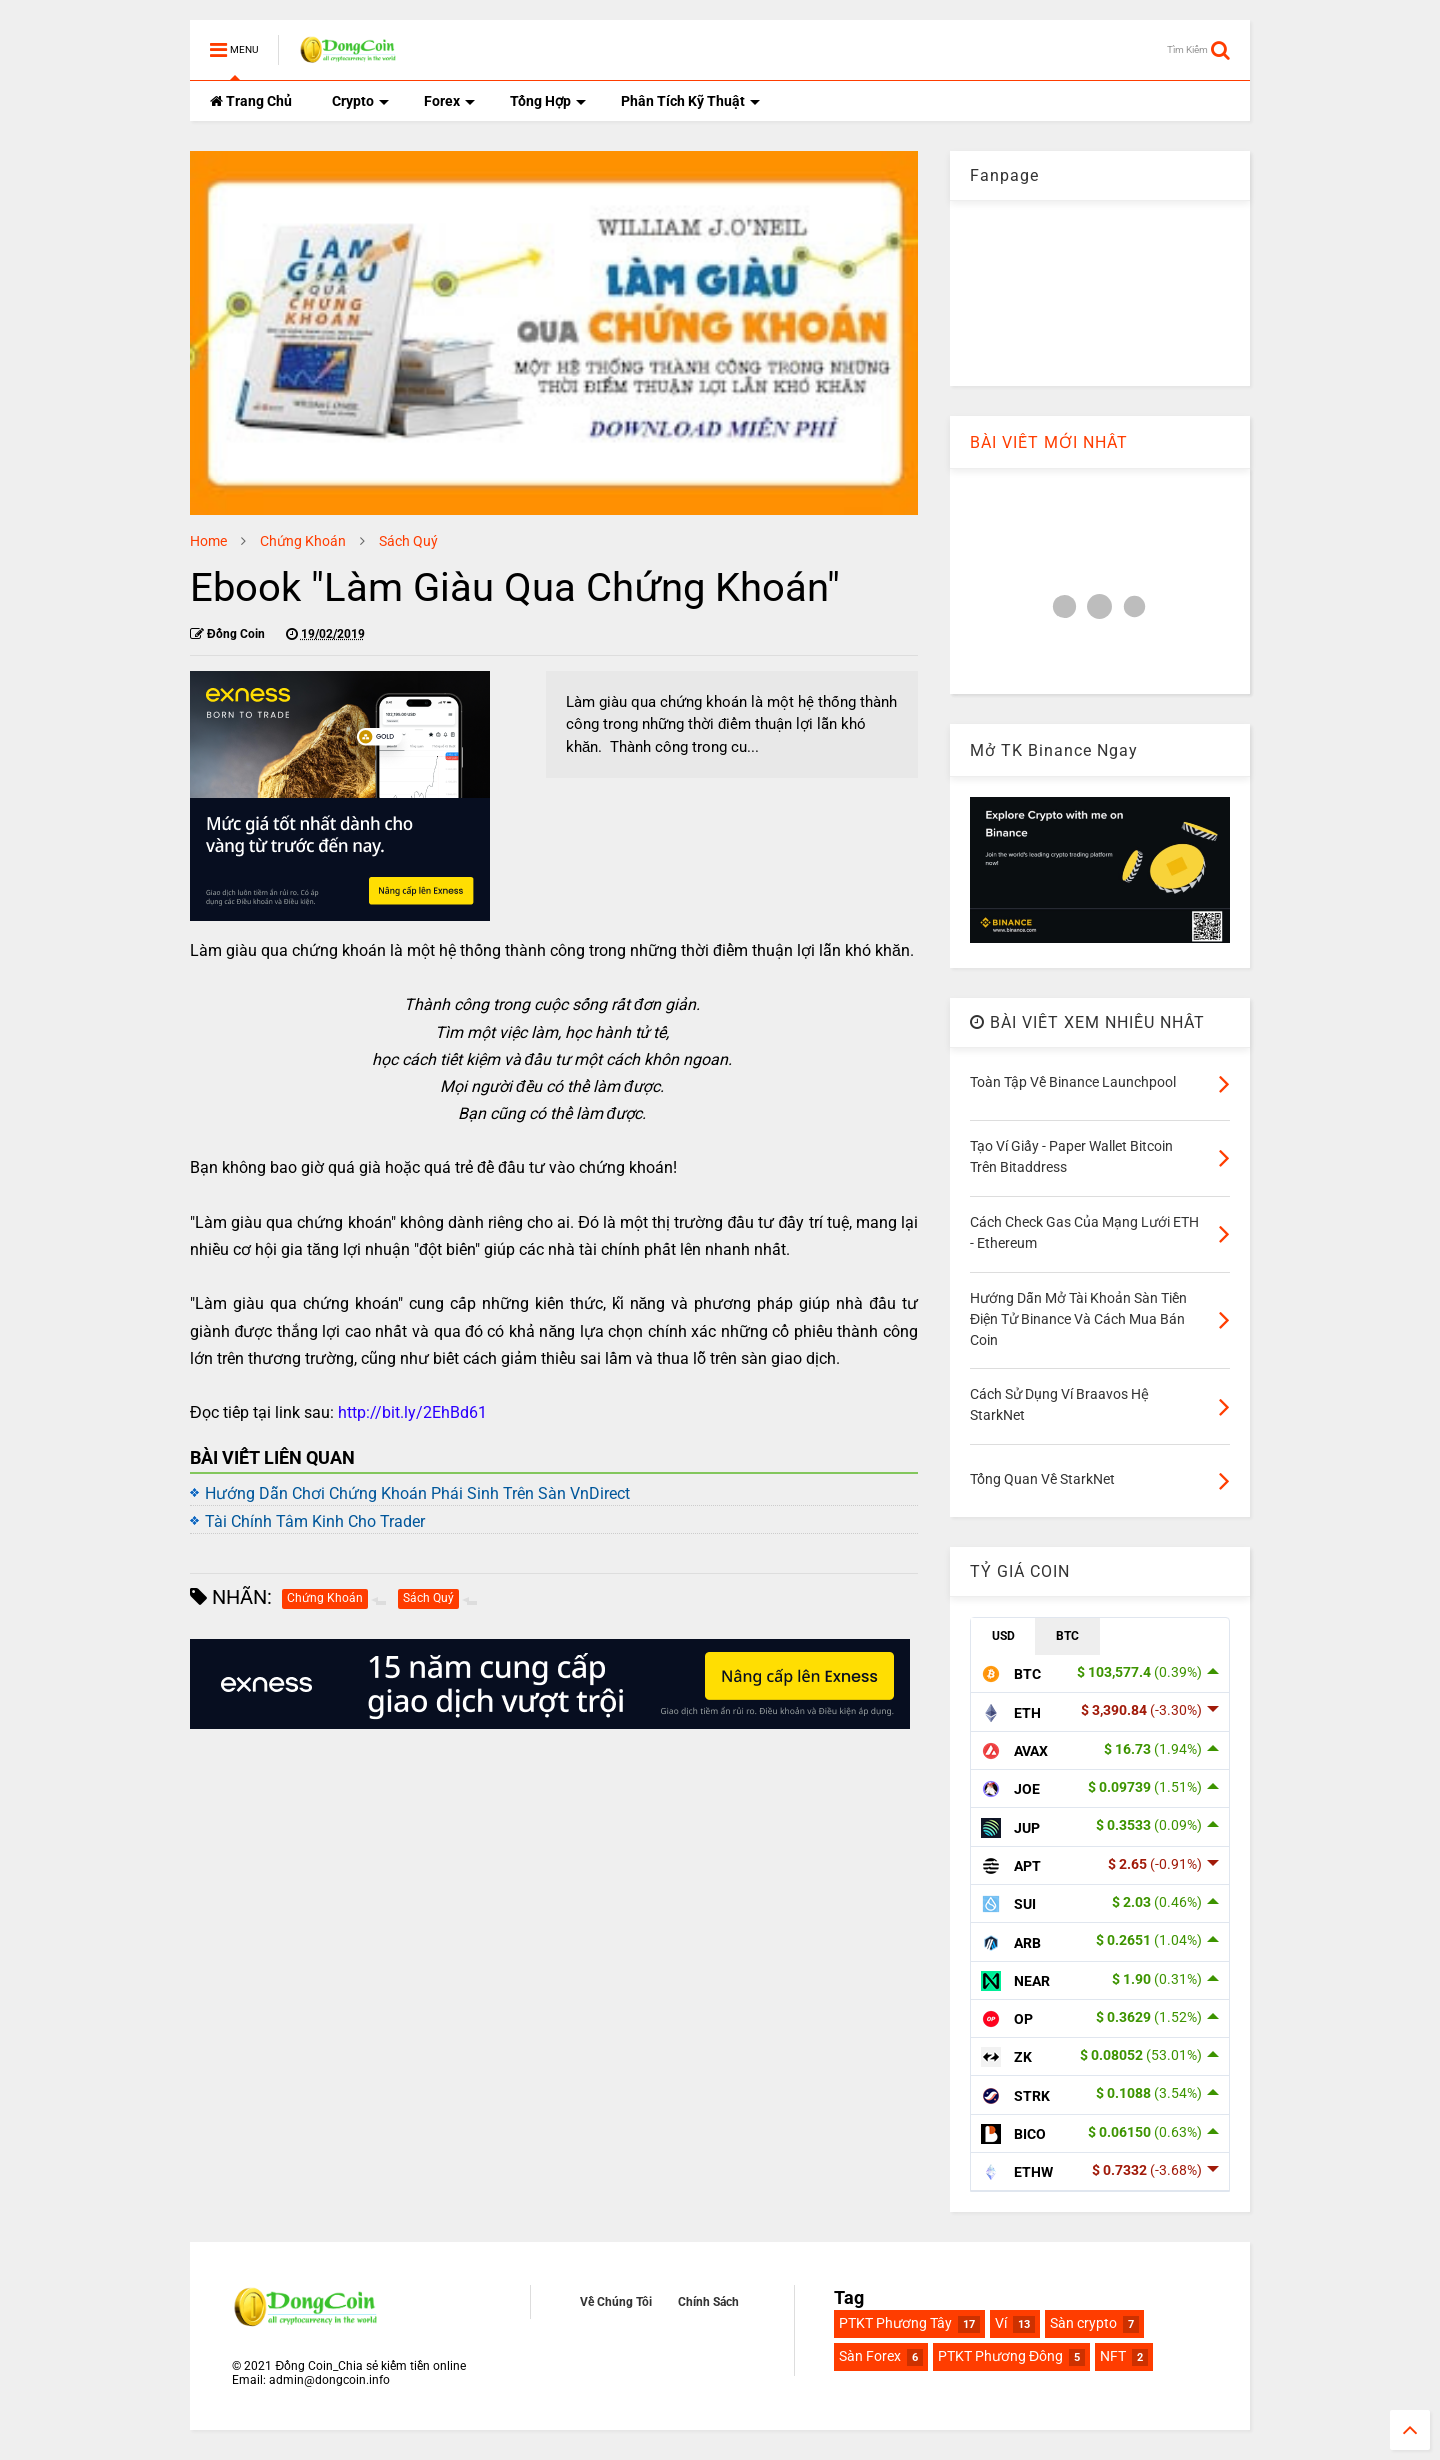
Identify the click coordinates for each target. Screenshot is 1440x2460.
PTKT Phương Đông (1000, 2356)
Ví (1001, 2323)
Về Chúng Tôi (616, 2302)
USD (1003, 1636)
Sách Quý (408, 541)
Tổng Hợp (548, 101)
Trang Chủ (251, 101)
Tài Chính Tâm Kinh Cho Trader (315, 1521)
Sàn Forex (870, 2356)
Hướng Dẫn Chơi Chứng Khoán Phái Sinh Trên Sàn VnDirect (417, 1493)
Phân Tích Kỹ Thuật (690, 101)
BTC (1067, 1636)
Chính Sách (708, 2302)
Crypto (360, 101)
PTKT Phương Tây (895, 2323)
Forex (449, 101)
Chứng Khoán (303, 541)
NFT (1113, 2356)
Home (208, 541)
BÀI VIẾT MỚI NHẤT (1049, 442)
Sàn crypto (1083, 2323)
